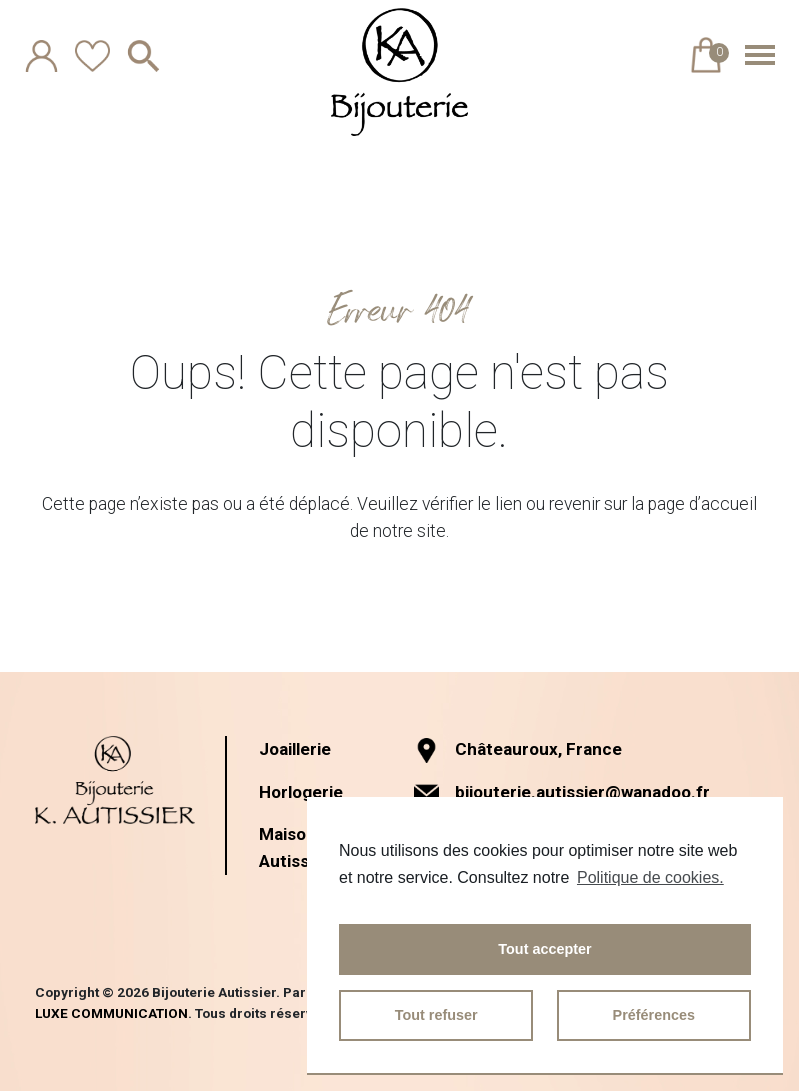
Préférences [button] (654, 1015)
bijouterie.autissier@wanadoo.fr (587, 792)
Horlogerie (303, 791)
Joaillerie (298, 749)
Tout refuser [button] (436, 1015)
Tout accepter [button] (544, 949)
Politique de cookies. (650, 877)
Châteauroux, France (519, 749)
